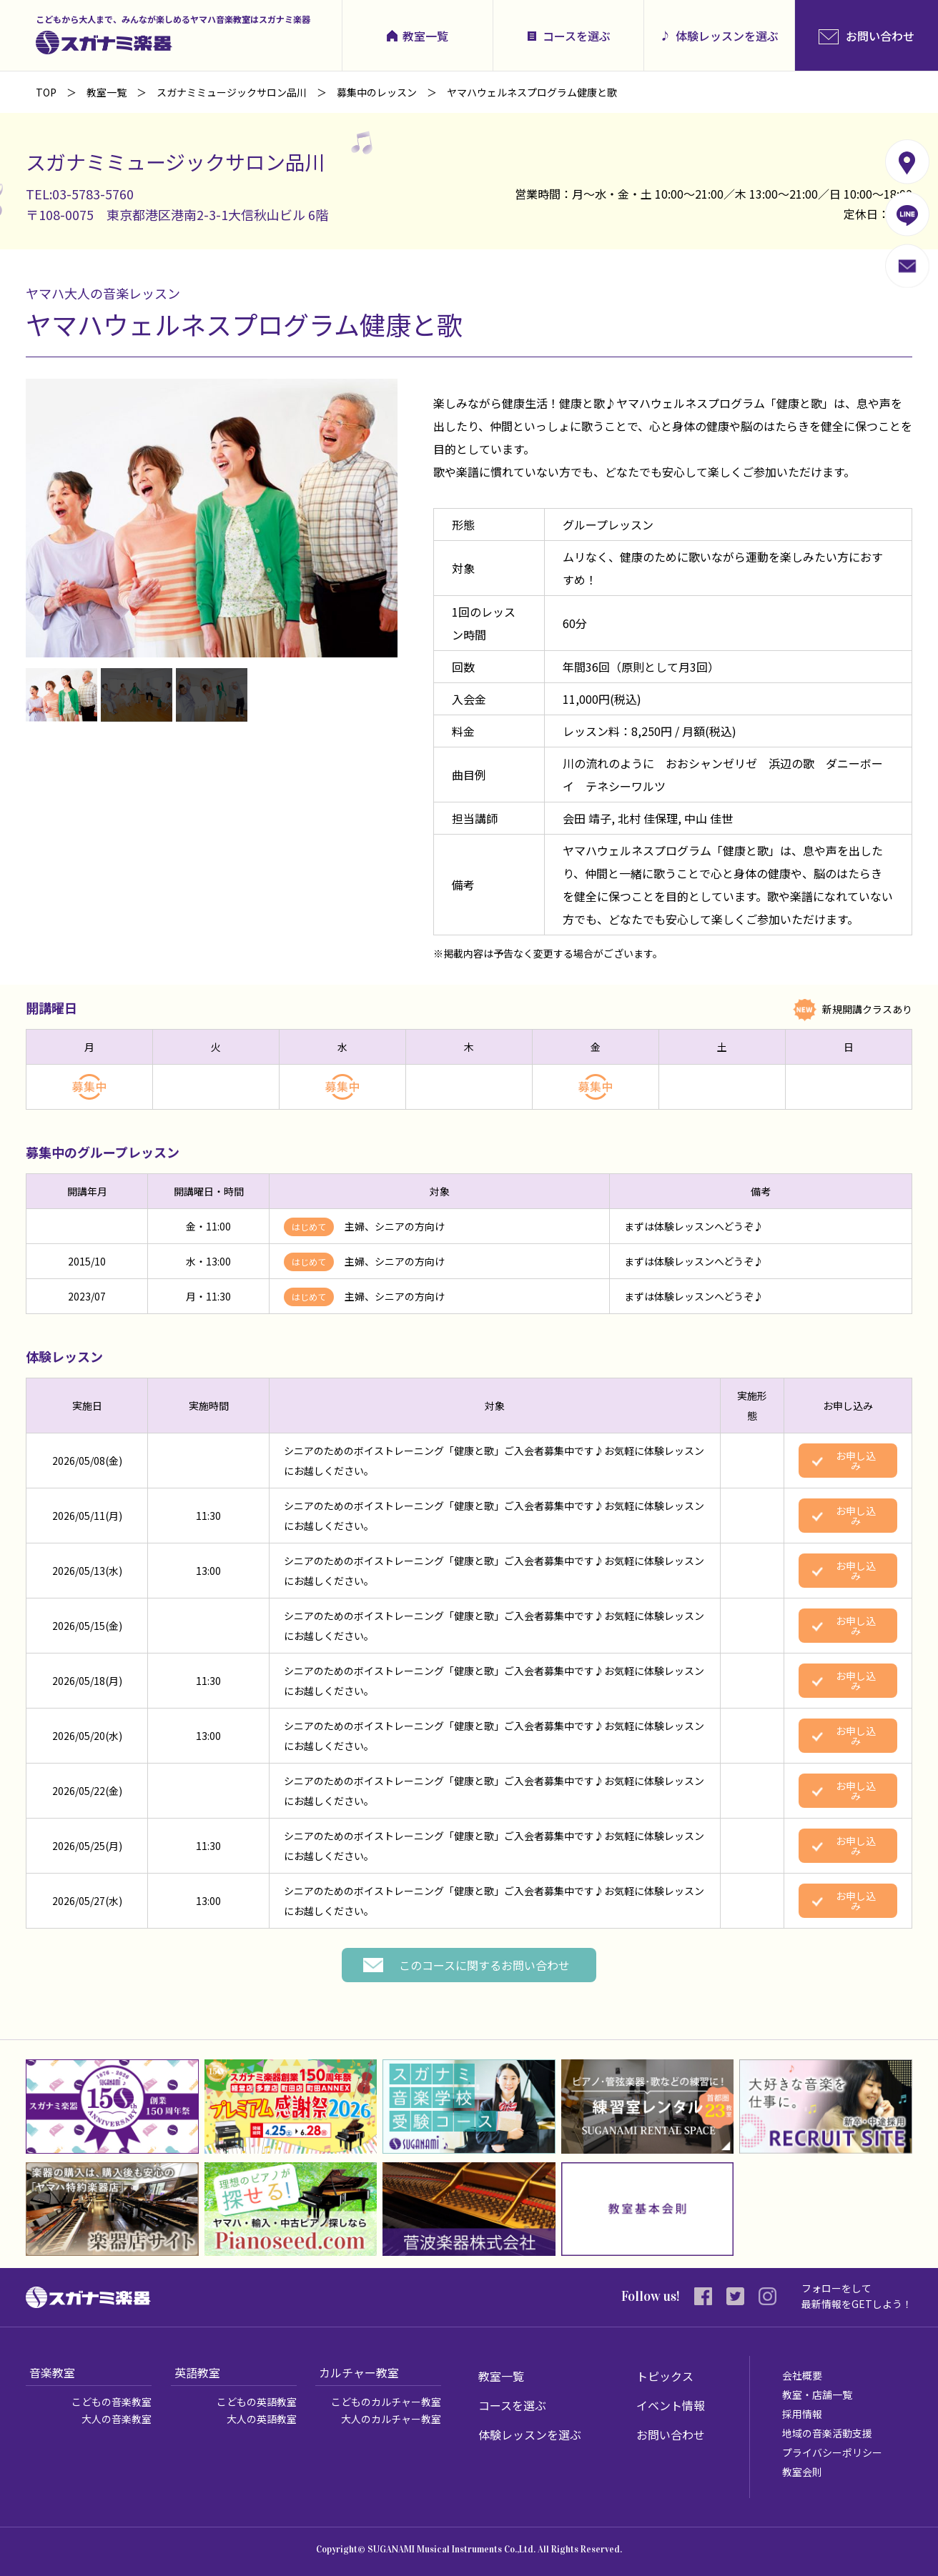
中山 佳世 (708, 818)
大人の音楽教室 (117, 2419)
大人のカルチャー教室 (391, 2419)
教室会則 (802, 2472)
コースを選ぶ (577, 35)
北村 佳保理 (648, 818)
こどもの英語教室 (257, 2402)
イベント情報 (670, 2405)
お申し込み (856, 1460)
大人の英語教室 (262, 2419)
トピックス (664, 2375)
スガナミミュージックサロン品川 (232, 92)
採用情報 (802, 2414)
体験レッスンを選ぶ (727, 35)
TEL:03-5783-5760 (80, 193)
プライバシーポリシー (832, 2452)
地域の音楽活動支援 (827, 2433)
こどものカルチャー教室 (386, 2402)
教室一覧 (425, 35)
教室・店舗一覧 (817, 2394)
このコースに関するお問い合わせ (484, 1965)
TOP (46, 92)
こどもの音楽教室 (111, 2402)
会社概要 (802, 2375)
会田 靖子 (587, 818)
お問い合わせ (670, 2434)
